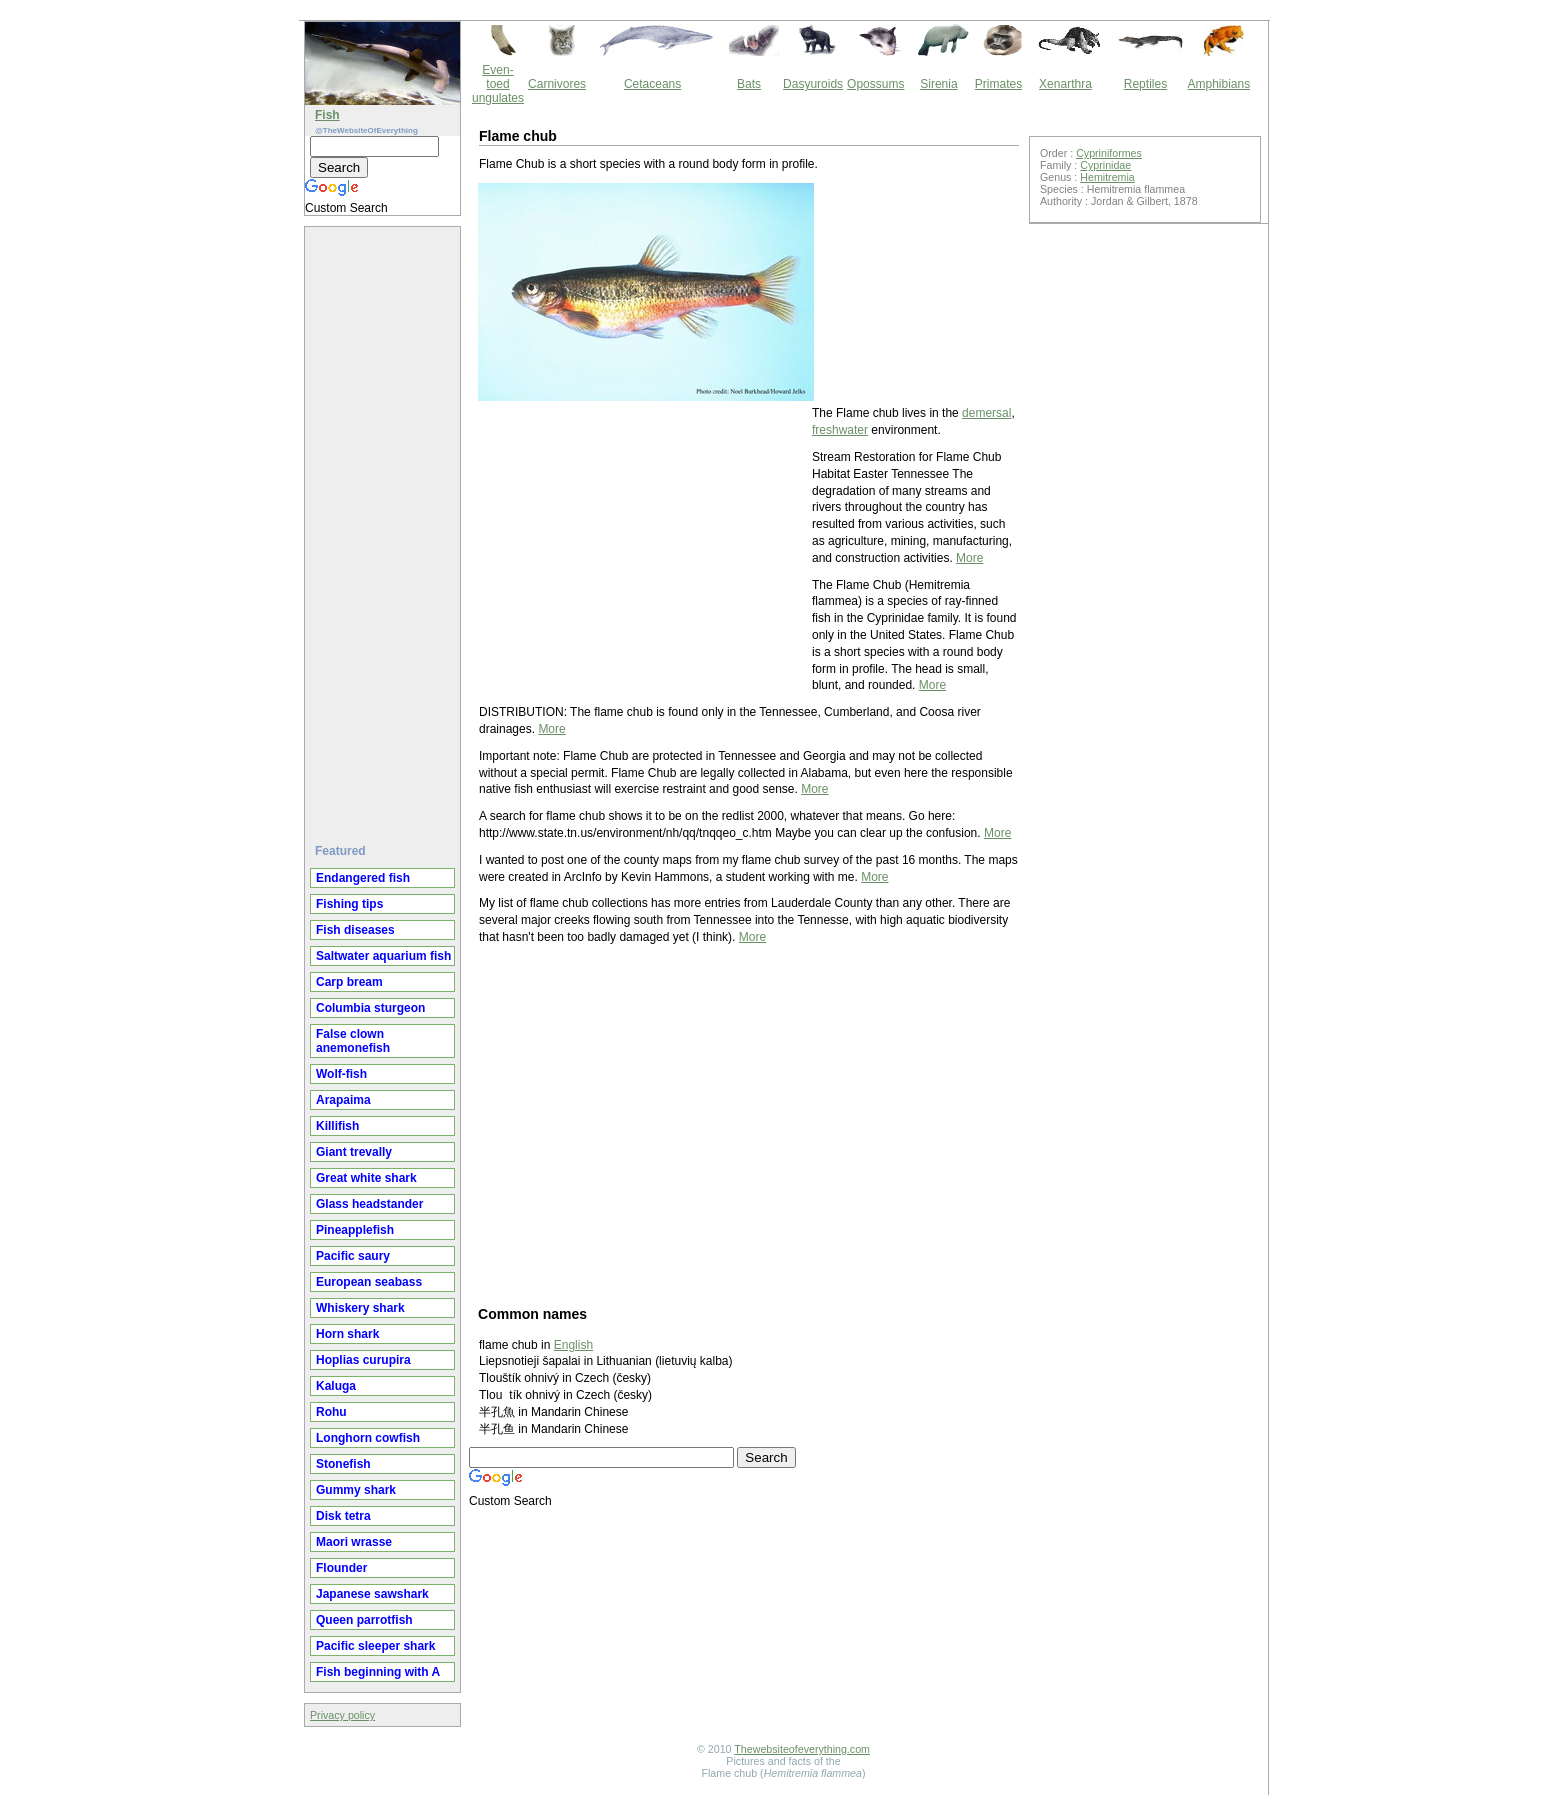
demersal (986, 413)
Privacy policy (342, 1715)
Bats (749, 84)
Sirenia (938, 84)
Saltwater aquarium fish (383, 956)
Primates (998, 84)
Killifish (337, 1126)
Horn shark (347, 1334)
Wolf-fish (341, 1074)
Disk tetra (343, 1516)
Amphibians (1218, 84)
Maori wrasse (354, 1542)
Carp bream (349, 982)
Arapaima (343, 1100)
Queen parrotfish (364, 1620)
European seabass (369, 1282)
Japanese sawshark (372, 1594)
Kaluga (336, 1386)
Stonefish (343, 1464)
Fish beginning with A (378, 1672)
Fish (327, 115)
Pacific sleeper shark (375, 1646)
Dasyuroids (813, 84)
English (573, 1345)
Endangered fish (363, 878)
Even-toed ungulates (498, 84)
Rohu (331, 1412)
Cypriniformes (1109, 153)
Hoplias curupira (363, 1360)
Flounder (341, 1568)
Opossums (875, 84)
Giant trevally (354, 1152)
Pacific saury (353, 1256)
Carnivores (557, 84)
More (969, 558)
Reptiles (1145, 84)
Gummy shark (356, 1490)
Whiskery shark (360, 1308)
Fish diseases (355, 930)
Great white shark (366, 1178)
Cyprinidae (1105, 165)
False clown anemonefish (353, 1041)
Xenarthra (1065, 84)
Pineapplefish (355, 1230)
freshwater (840, 430)
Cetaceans (652, 84)
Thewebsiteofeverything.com (802, 1749)
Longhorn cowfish (368, 1438)
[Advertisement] (385, 527)
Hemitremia (1107, 177)
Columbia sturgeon (370, 1008)
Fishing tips (349, 904)
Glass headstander (369, 1204)
